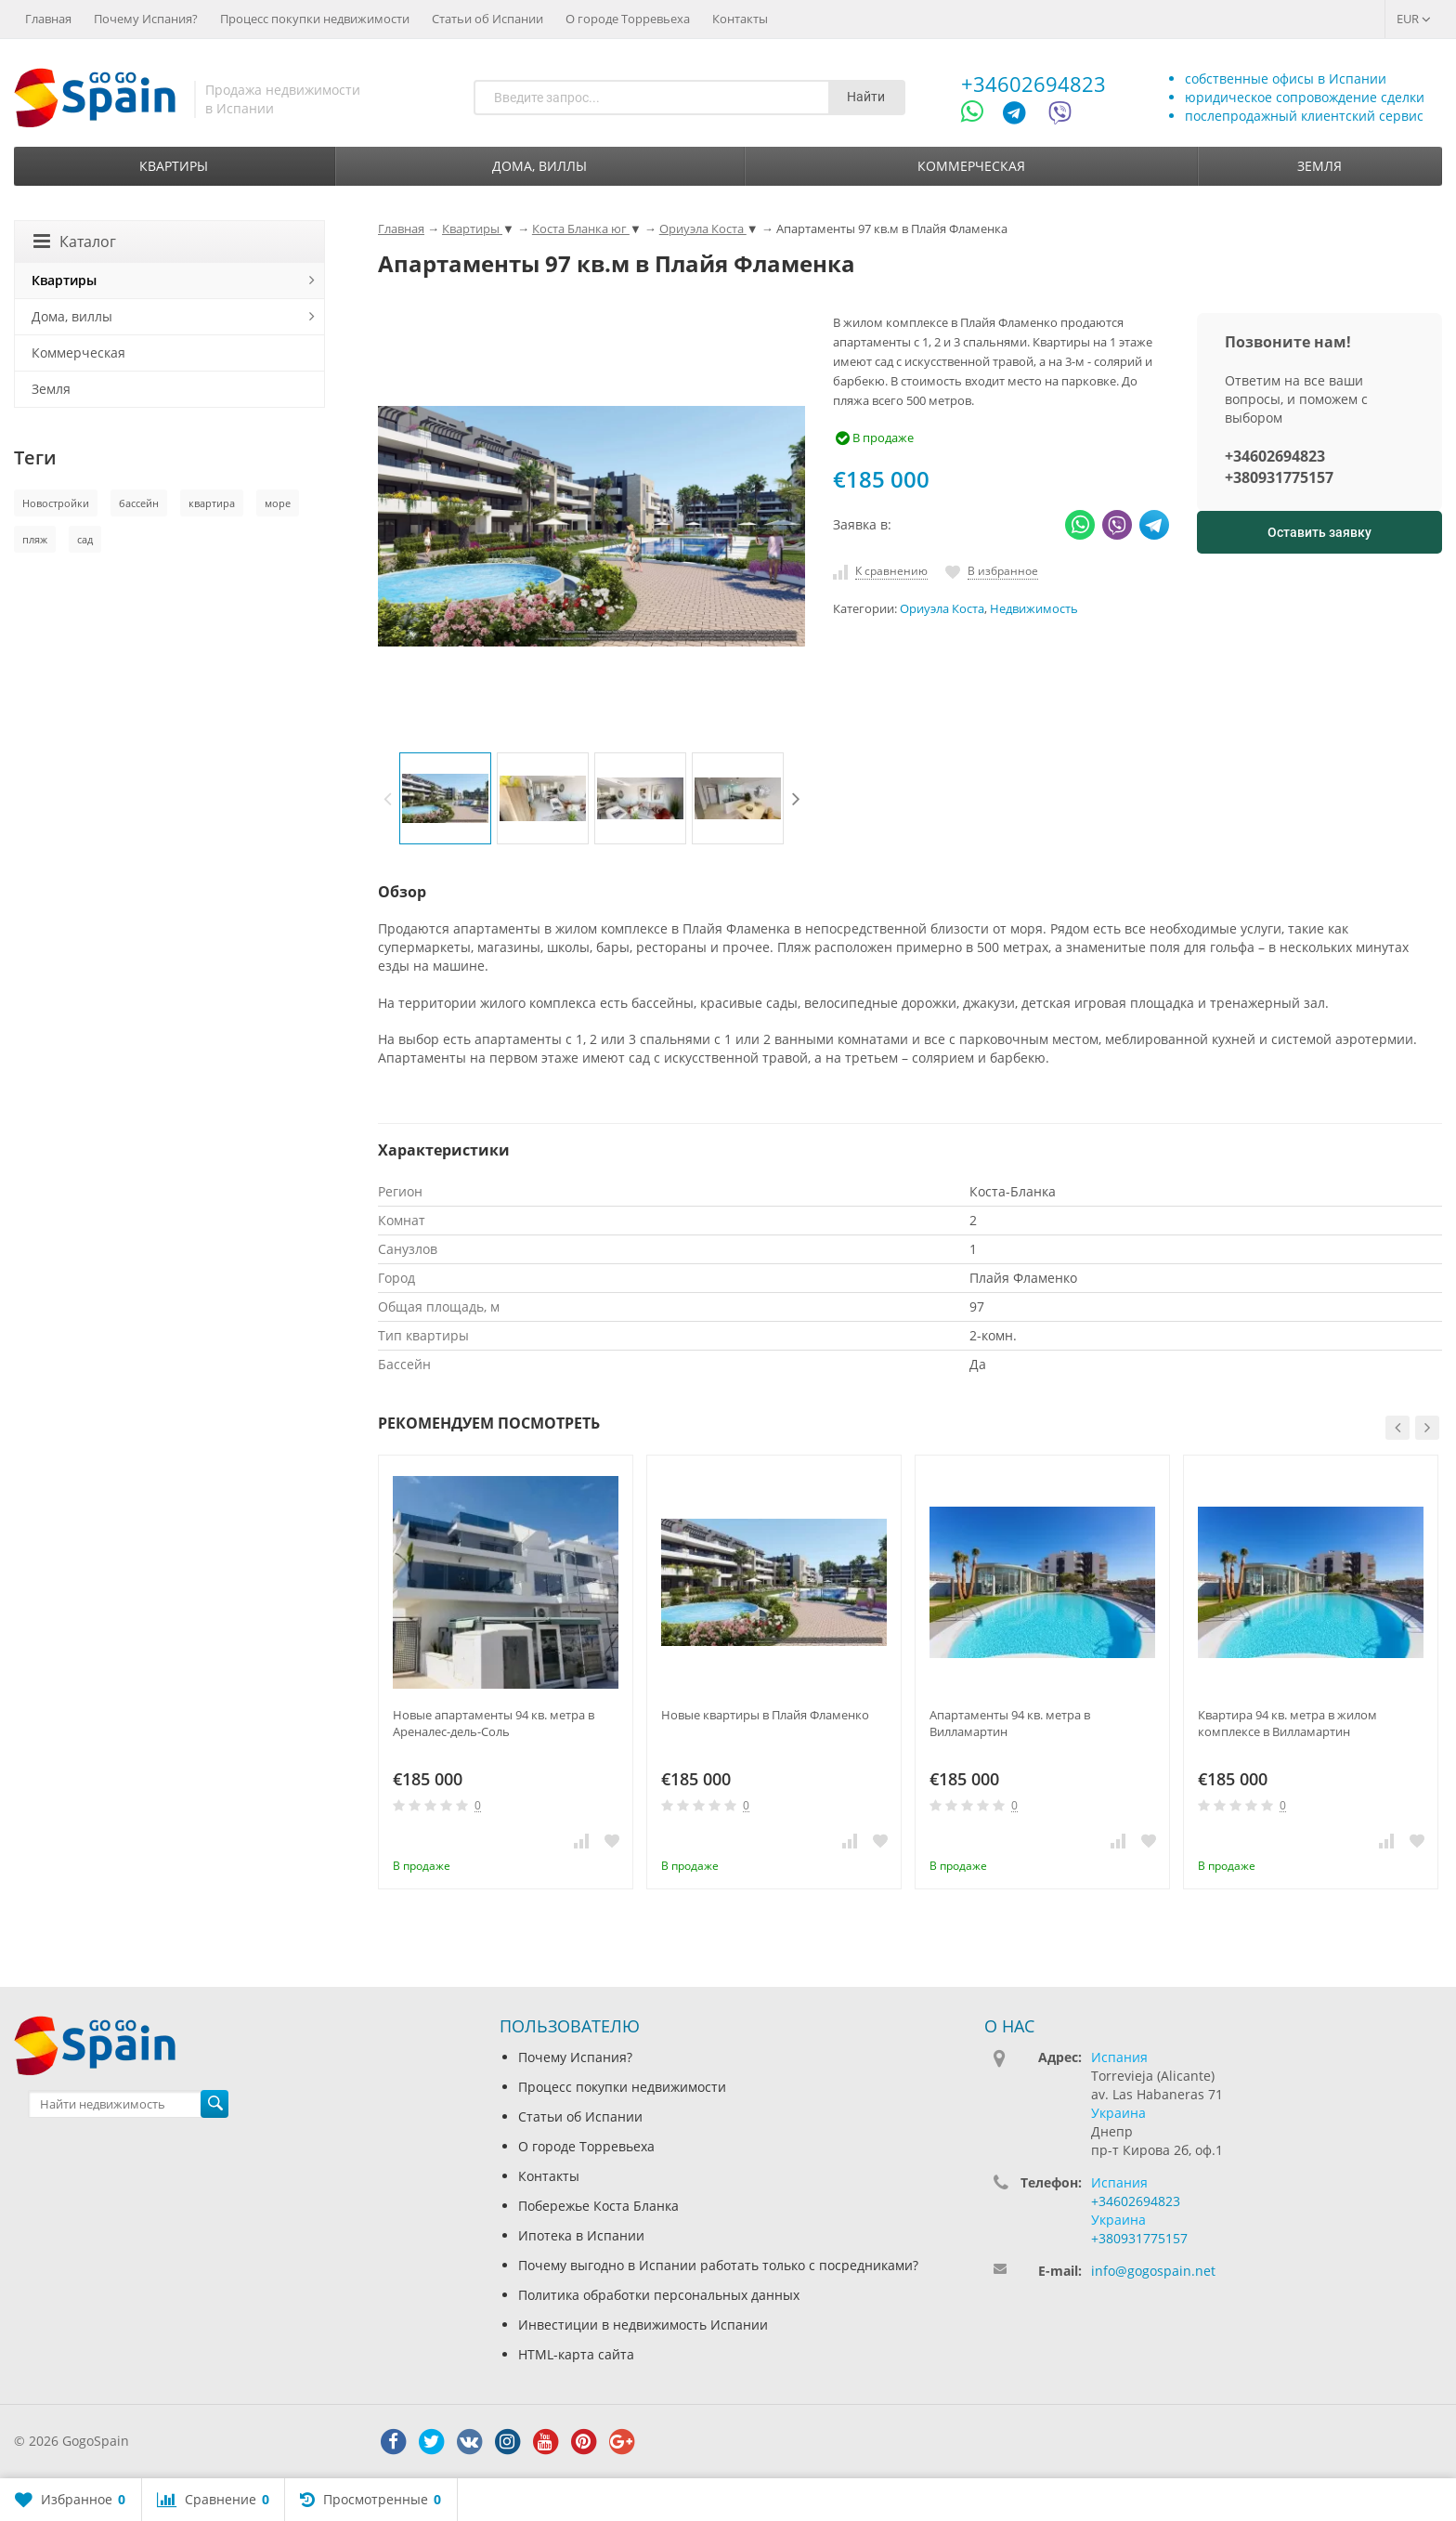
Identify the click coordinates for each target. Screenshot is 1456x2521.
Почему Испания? (146, 18)
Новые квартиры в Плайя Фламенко (765, 1714)
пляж (34, 539)
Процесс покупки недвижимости (315, 18)
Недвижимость (1034, 609)
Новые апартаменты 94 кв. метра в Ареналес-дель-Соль (493, 1723)
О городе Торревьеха (628, 18)
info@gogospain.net (1153, 2270)
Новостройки (55, 503)
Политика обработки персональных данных (659, 2295)
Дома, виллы (539, 166)
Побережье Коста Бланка (598, 2205)
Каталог (74, 241)
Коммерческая (971, 166)
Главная (48, 18)
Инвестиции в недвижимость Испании (643, 2324)
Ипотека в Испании (581, 2235)
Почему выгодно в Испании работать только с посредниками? (718, 2265)
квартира (211, 503)
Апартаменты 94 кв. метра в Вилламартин (1010, 1723)
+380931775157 (1279, 477)
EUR (1414, 18)
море (278, 503)
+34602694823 (1033, 84)
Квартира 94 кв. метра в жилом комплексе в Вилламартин (1287, 1723)
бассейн (139, 503)
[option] (445, 798)
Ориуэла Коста (942, 609)
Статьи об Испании (487, 18)
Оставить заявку (1320, 532)
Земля (1319, 166)
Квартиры (173, 166)
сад (85, 539)
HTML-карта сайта (576, 2354)
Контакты (740, 18)
